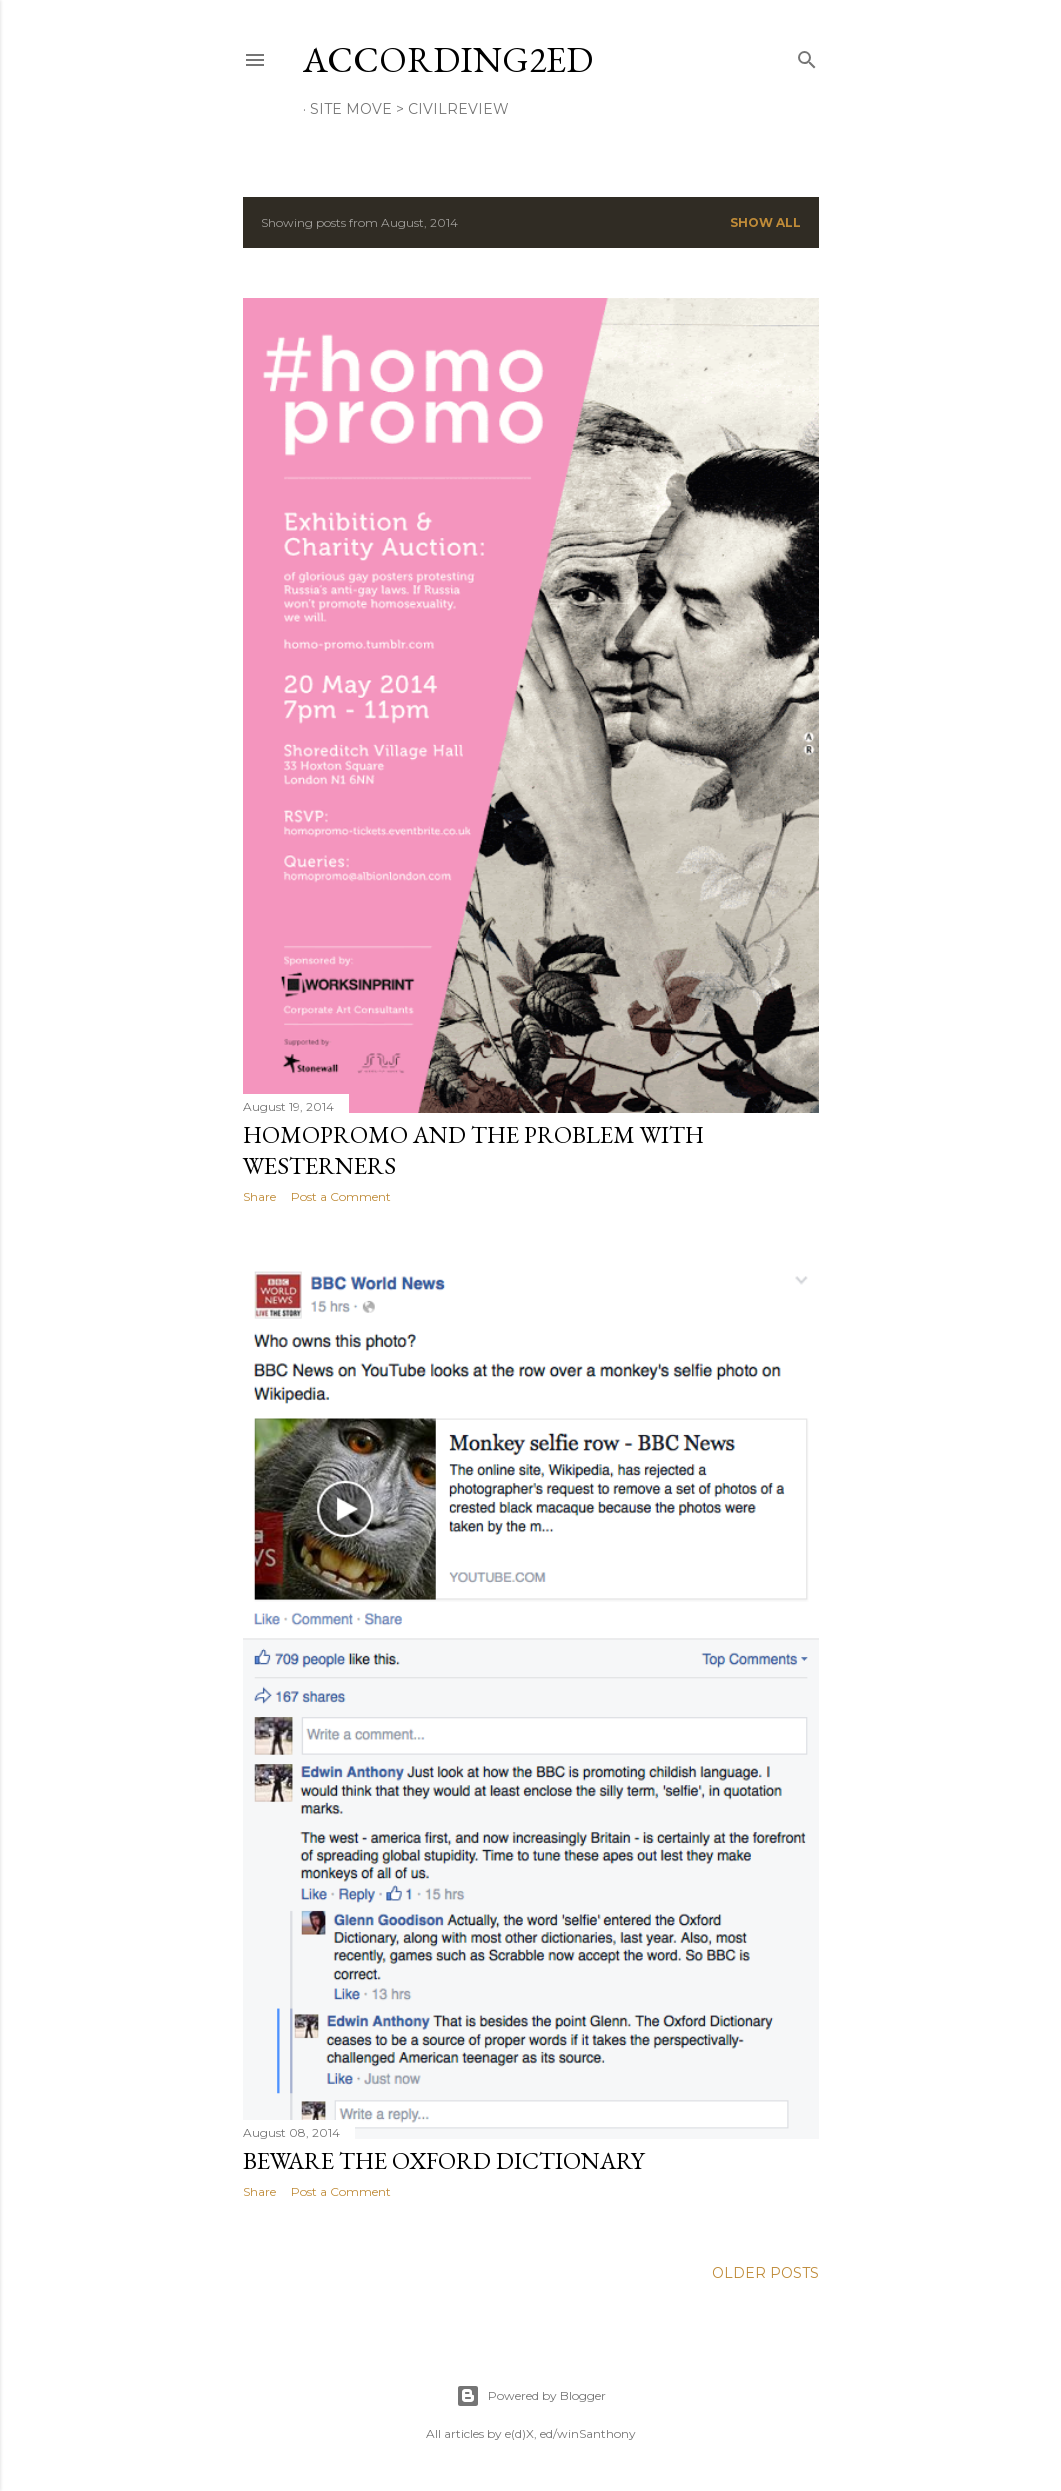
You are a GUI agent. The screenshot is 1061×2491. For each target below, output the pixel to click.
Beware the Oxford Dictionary (443, 2160)
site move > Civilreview (409, 109)
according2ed (448, 59)
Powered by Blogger (531, 2396)
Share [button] (259, 1196)
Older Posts (765, 2273)
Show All (765, 222)
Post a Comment (341, 1196)
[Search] (807, 55)
